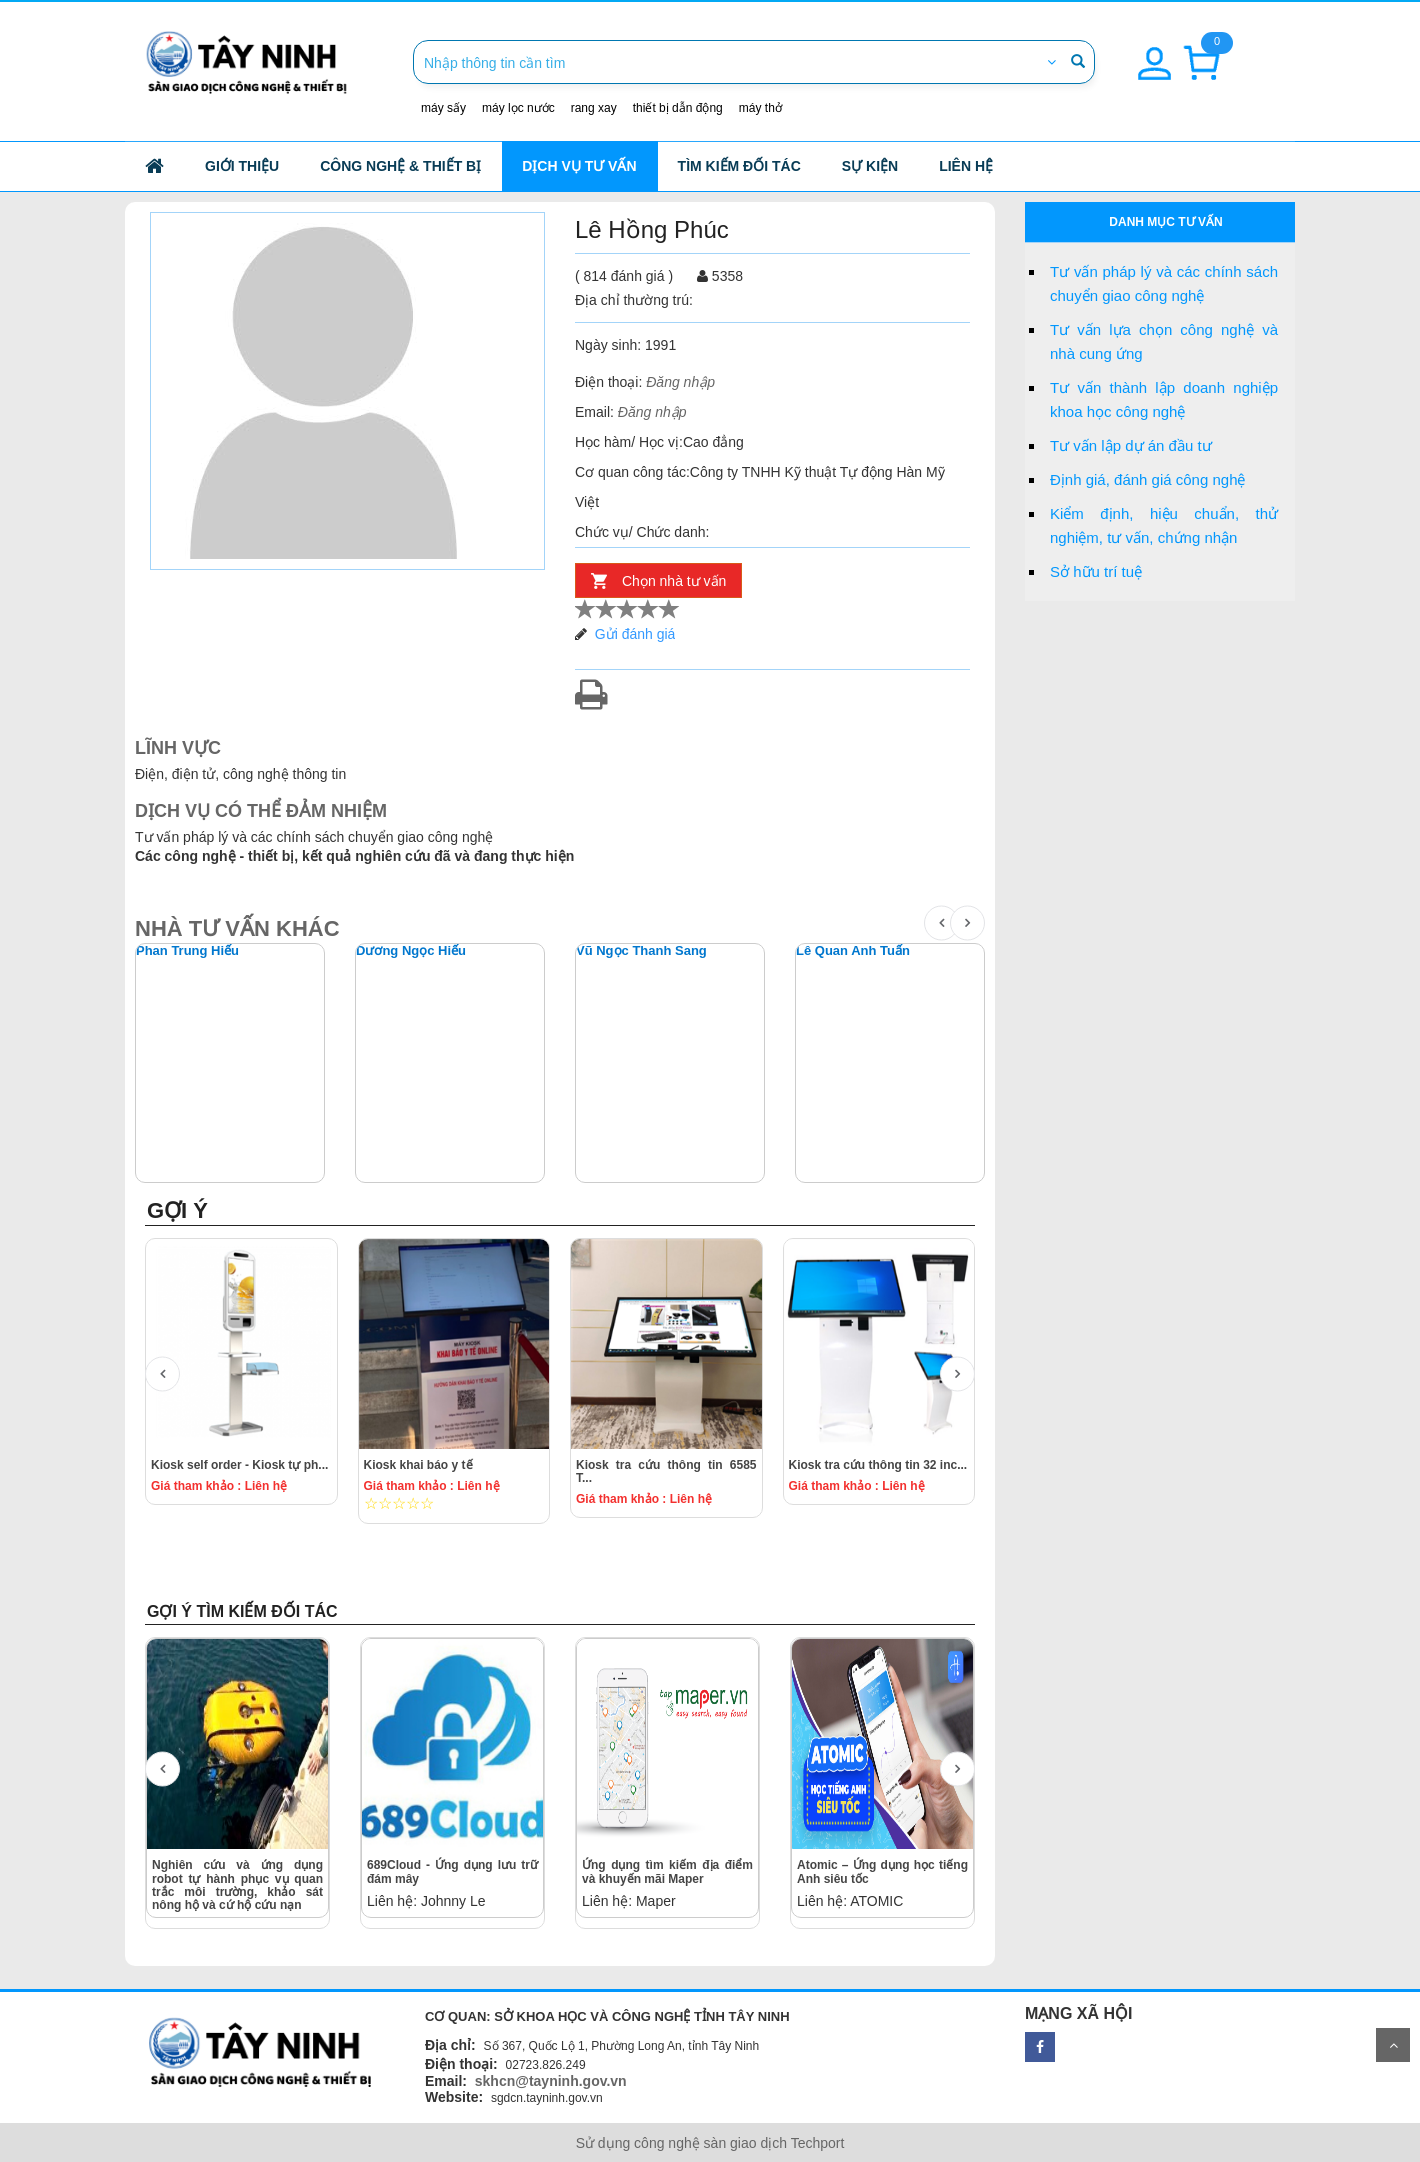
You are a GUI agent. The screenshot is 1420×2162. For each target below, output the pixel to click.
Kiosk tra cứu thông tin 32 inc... (878, 1465)
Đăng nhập (680, 382)
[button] (1154, 52)
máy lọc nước (518, 108)
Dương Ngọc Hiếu (411, 951)
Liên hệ (966, 166)
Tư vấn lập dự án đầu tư (1131, 445)
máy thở (760, 108)
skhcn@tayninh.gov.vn (551, 2081)
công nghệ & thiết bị (400, 166)
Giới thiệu (242, 166)
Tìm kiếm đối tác (739, 166)
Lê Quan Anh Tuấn (853, 951)
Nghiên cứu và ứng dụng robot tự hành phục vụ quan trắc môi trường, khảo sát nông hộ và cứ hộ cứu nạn (237, 1885)
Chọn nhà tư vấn (674, 581)
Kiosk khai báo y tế (418, 1465)
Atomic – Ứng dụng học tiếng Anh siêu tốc (882, 1871)
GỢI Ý (177, 1210)
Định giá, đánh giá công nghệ (1147, 479)
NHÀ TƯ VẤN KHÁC (237, 928)
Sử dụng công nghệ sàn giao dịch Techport (710, 2143)
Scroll (1393, 2045)
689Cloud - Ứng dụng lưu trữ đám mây (452, 1871)
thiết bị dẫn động (678, 108)
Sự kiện (870, 166)
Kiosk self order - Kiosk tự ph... (239, 1465)
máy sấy (443, 108)
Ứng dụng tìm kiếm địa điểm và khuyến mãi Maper (667, 1871)
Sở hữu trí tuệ (1096, 571)
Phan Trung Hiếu (187, 951)
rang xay (594, 108)
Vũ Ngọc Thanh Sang (641, 951)
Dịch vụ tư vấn (579, 166)
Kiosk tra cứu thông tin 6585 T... (666, 1471)
